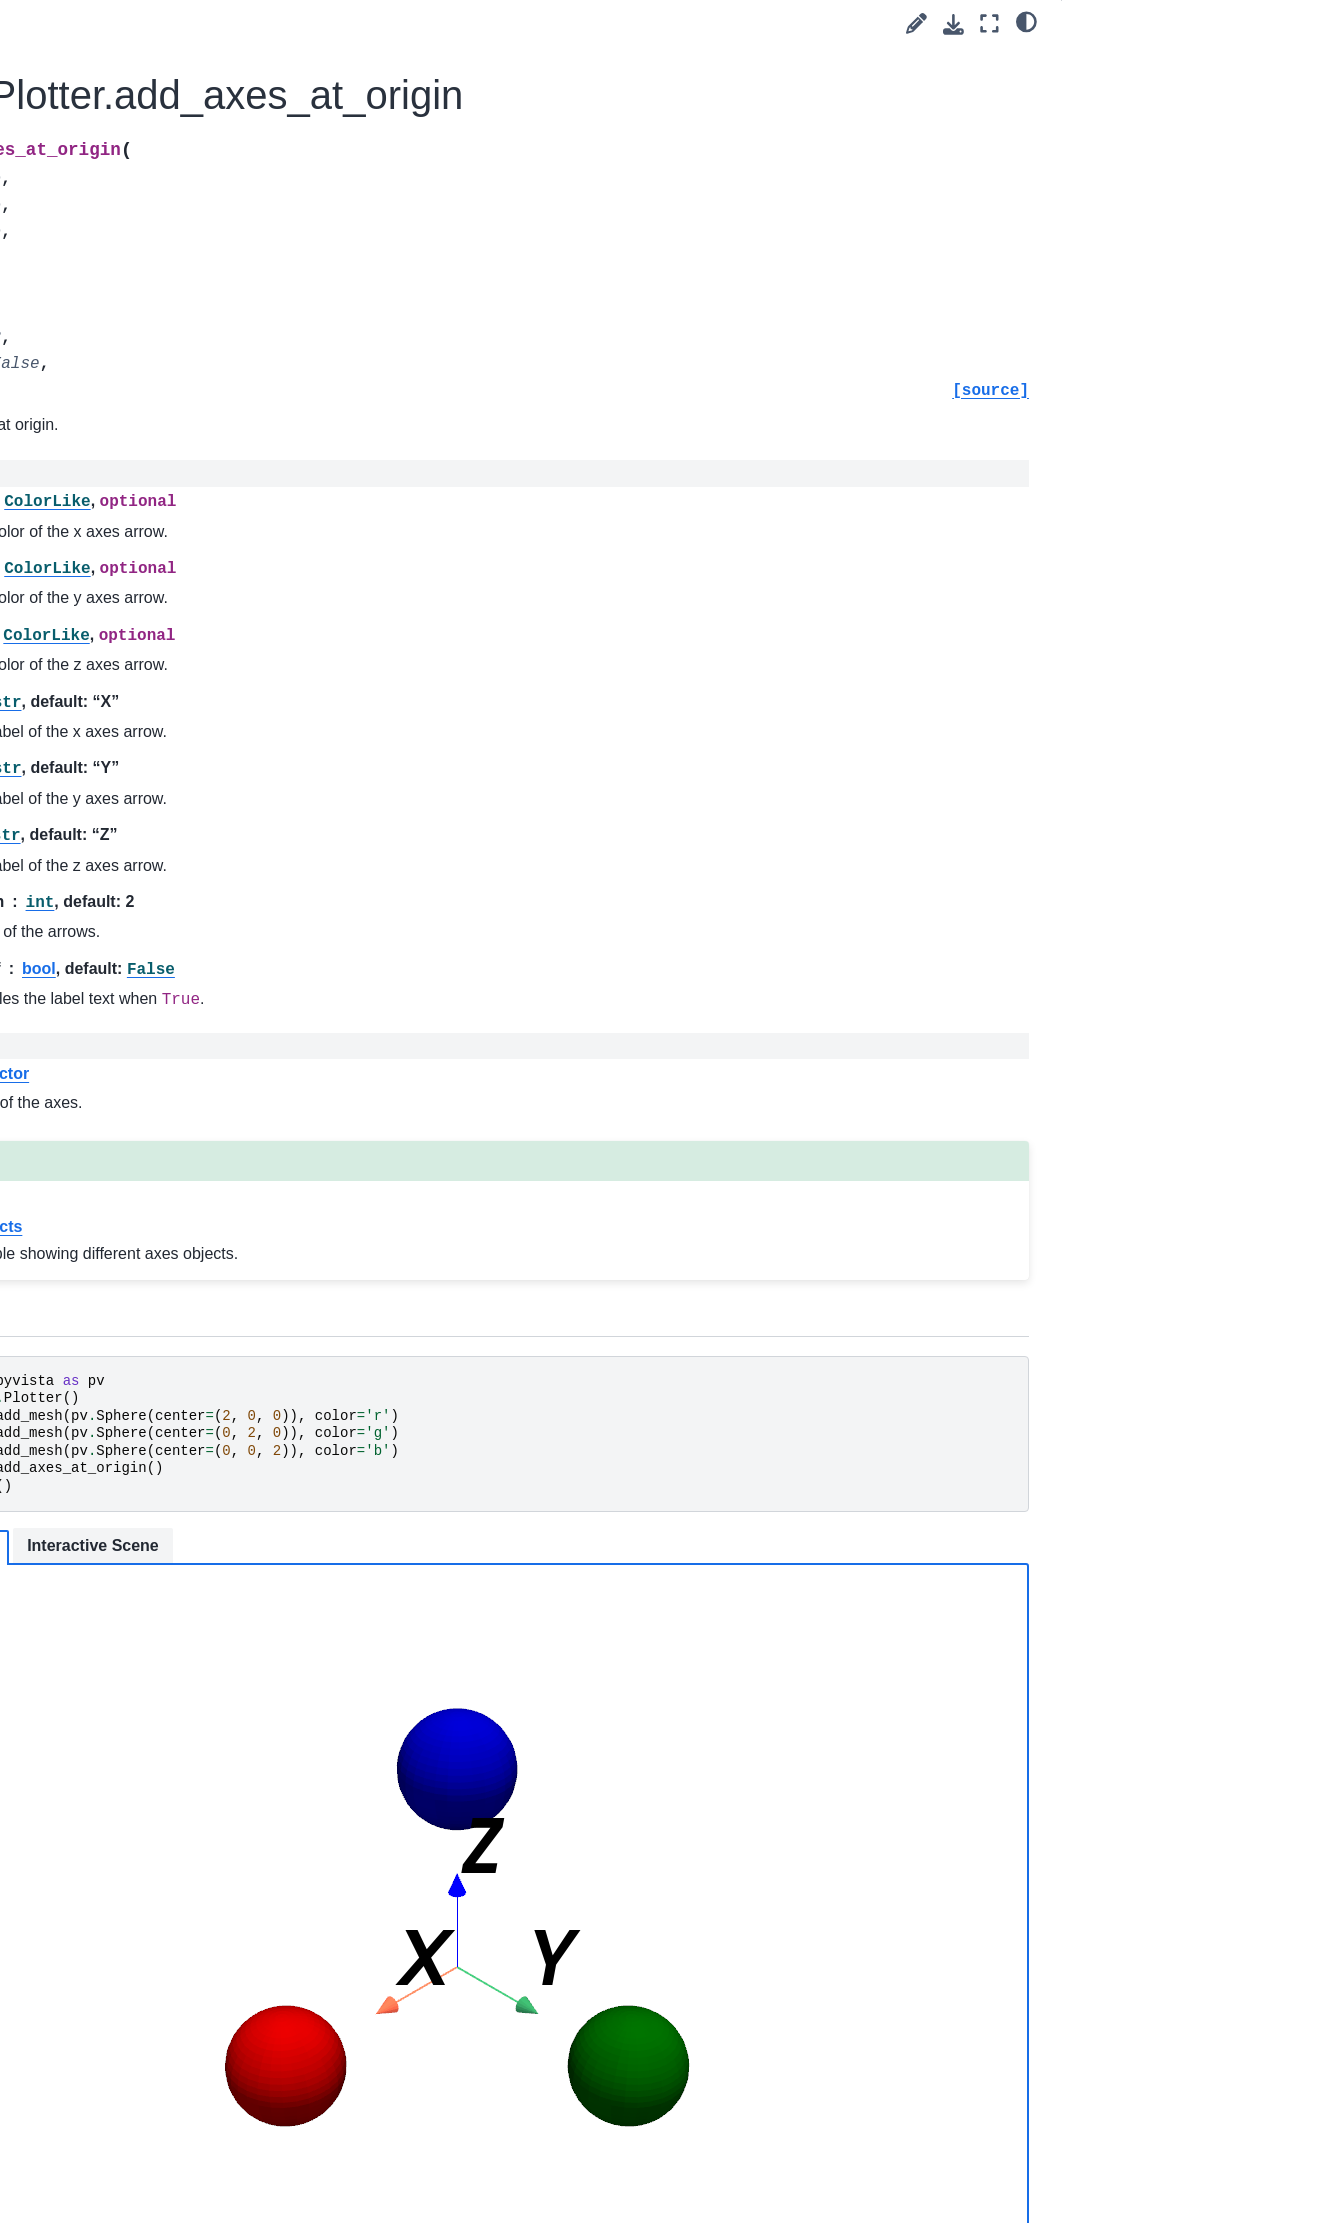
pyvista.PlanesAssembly (135, 271)
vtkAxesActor (422, 1073)
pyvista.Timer (100, 549)
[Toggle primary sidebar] (301, 23)
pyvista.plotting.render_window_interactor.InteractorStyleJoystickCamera (153, 1493)
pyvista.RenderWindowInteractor (153, 442)
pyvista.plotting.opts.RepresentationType (154, 704)
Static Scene (392, 1547)
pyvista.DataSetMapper (133, 144)
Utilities (65, 2056)
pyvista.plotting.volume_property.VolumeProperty (153, 870)
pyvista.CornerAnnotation (139, 80)
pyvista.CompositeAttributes (147, 969)
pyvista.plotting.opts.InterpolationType (155, 648)
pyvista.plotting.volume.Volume (153, 815)
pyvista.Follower (109, 176)
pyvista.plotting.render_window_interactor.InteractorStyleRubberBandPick (154, 1652)
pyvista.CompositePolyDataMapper (152, 926)
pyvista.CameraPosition (133, 49)
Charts (79, 1033)
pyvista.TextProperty (123, 517)
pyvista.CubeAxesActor (132, 112)
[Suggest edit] (916, 23)
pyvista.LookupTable (123, 239)
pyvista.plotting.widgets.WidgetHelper (154, 1077)
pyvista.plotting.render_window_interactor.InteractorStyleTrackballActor (151, 1731)
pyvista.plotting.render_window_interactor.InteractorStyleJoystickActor (153, 1414)
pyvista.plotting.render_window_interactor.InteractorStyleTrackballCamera (151, 1810)
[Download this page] (953, 24)
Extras (46, 2151)
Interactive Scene (538, 1545)
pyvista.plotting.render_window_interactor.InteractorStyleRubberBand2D (154, 1573)
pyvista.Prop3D (107, 335)
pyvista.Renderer (112, 398)
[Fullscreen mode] (989, 23)
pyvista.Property (109, 366)
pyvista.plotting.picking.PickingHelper (151, 1188)
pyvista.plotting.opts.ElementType (154, 759)
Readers (69, 2088)
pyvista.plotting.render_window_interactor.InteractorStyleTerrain (153, 1890)
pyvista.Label (100, 208)
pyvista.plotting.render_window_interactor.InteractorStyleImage (153, 1335)
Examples (73, 2120)
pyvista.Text (95, 485)
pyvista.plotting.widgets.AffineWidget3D (152, 1132)
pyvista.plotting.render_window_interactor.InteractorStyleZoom (153, 1969)
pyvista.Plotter (107, 303)
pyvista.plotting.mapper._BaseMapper (154, 593)
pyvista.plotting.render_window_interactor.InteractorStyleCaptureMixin (154, 1255)
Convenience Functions (133, 2024)
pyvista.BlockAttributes (130, 1001)
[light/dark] (1026, 21)
